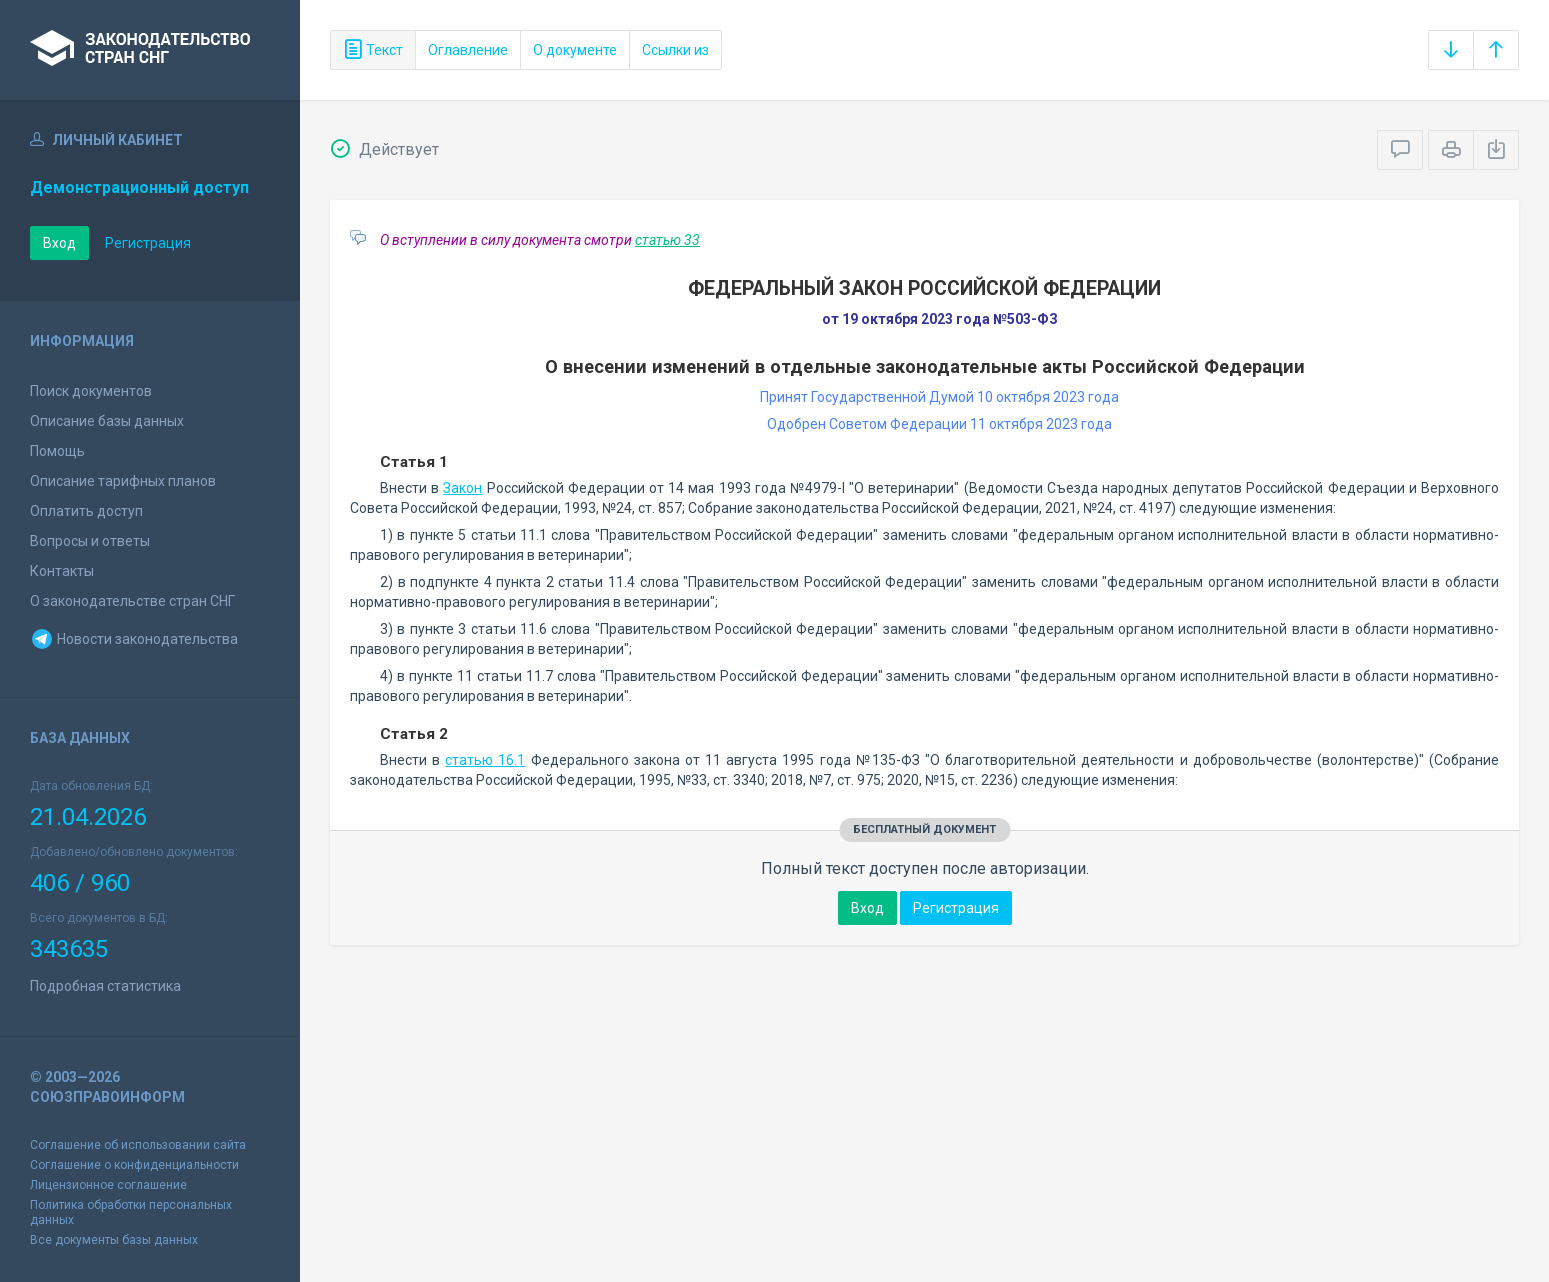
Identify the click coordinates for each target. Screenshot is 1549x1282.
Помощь (57, 451)
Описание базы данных (107, 421)
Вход (59, 243)
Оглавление (468, 50)
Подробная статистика (105, 986)
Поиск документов (91, 391)
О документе (575, 50)
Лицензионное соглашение (108, 1185)
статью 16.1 (485, 760)
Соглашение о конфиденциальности (134, 1165)
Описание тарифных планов (123, 481)
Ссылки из (675, 50)
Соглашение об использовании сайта (138, 1145)
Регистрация (148, 243)
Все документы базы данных (114, 1240)
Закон (462, 488)
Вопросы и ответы (90, 541)
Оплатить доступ (86, 511)
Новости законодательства (134, 639)
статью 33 (667, 240)
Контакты (62, 571)
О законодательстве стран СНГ (132, 601)
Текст (373, 50)
